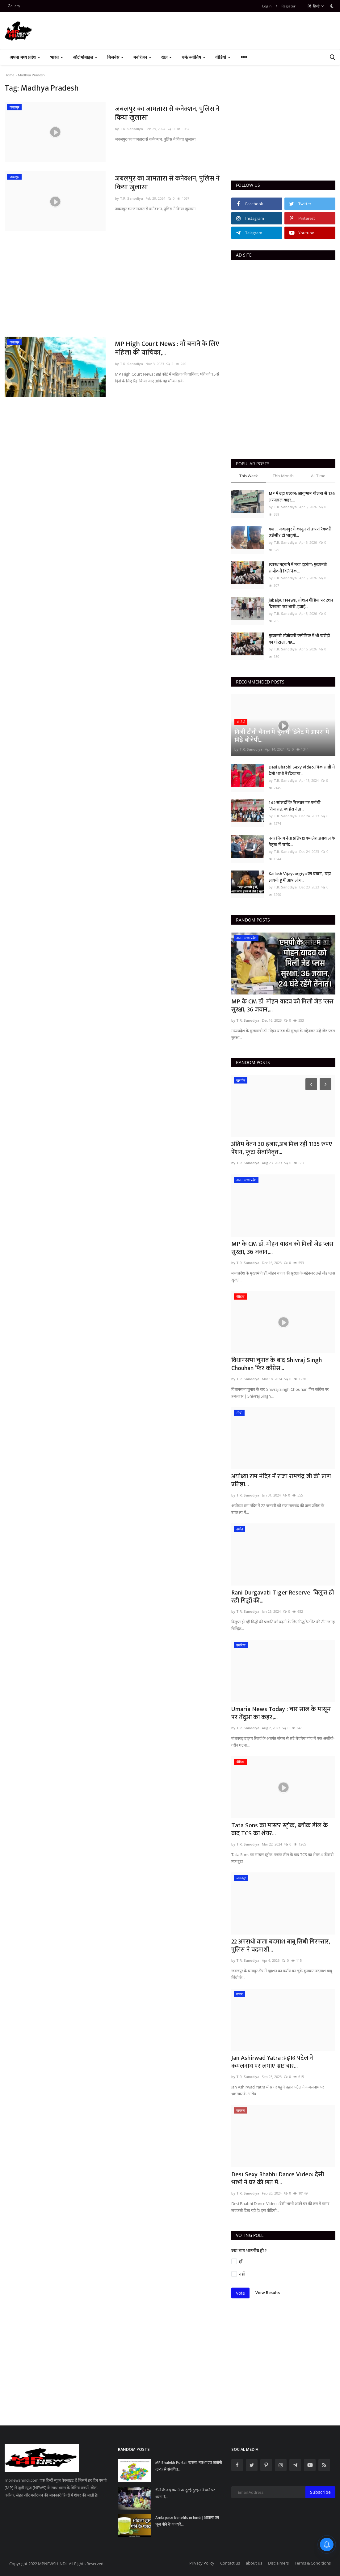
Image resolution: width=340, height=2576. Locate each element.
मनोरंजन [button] (142, 57)
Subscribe (320, 2492)
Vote (240, 2293)
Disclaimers (278, 2563)
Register (288, 6)
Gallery (14, 5)
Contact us (230, 2563)
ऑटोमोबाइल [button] (85, 57)
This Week (248, 476)
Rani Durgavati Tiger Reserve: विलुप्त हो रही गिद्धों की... (282, 1597)
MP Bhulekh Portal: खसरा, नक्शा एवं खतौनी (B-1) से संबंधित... (188, 2466)
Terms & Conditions (313, 2563)
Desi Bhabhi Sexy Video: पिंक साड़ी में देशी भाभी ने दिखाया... (302, 770)
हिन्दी (316, 6)
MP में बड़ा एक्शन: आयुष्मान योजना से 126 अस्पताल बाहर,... (302, 496)
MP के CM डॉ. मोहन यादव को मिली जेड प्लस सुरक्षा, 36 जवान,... (282, 1006)
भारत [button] (56, 57)
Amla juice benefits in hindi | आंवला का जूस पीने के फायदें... (187, 2521)
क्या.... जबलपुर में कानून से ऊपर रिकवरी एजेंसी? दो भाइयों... (300, 532)
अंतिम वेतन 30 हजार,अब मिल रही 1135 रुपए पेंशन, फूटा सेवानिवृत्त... (281, 1148)
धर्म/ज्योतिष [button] (193, 57)
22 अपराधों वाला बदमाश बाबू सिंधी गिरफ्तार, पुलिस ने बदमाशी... (280, 1946)
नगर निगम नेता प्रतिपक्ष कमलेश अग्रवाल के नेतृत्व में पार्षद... (302, 841)
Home (9, 75)
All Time (318, 476)
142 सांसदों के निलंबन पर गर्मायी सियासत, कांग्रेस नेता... (295, 805)
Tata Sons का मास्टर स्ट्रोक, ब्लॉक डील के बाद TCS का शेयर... (279, 1829)
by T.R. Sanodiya (129, 128)
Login (266, 6)
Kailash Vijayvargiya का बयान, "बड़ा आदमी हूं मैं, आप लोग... (300, 877)
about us (254, 2563)
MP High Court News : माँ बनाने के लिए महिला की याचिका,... (167, 348)
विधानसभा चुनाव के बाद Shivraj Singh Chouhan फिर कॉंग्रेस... (276, 1364)
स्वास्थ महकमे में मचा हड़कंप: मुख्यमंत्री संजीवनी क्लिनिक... (298, 567)
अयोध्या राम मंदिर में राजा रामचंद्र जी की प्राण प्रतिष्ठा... (281, 1480)
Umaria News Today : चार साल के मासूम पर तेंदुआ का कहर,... (281, 1713)
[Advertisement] (113, 284)
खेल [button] (166, 57)
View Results (267, 2292)
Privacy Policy (201, 2563)
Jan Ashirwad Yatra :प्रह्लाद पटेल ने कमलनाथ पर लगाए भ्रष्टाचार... (272, 2062)
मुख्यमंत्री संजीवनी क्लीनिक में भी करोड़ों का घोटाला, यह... (299, 638)
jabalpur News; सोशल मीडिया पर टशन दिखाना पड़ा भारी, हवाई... (301, 603)
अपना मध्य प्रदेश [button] (25, 57)
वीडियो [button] (222, 57)
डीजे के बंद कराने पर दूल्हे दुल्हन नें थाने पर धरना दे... (185, 2493)
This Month (283, 476)
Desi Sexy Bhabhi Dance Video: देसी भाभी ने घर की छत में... (277, 2178)
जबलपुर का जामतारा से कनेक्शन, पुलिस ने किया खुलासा (167, 113)
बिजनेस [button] (115, 57)
